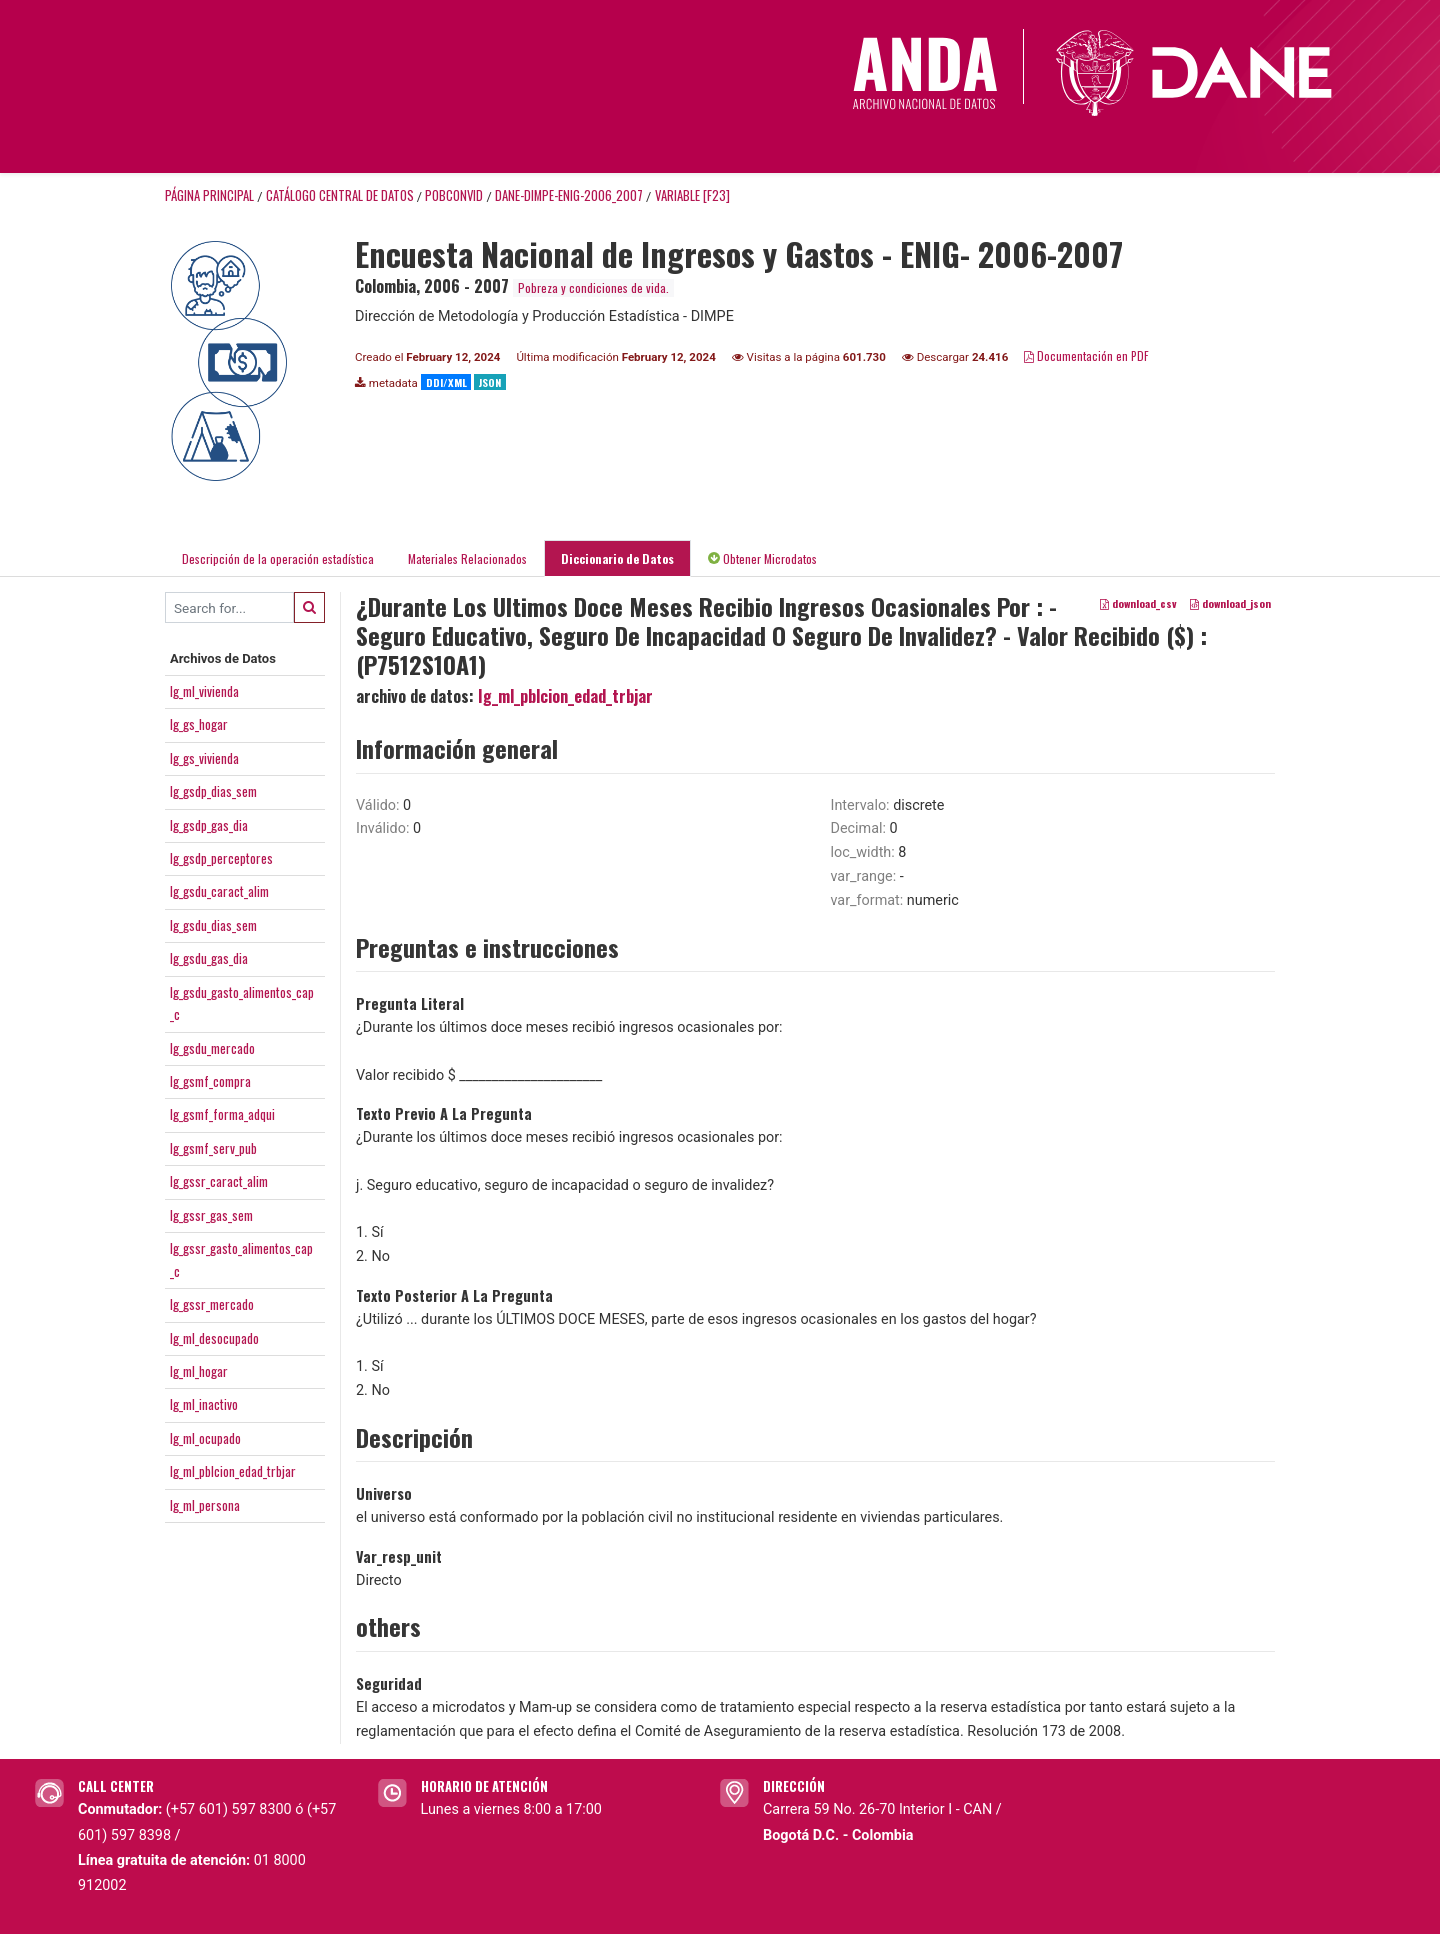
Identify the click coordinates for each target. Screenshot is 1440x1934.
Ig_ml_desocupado (214, 1338)
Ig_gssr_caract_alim (219, 1181)
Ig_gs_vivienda (204, 758)
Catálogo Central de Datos (340, 195)
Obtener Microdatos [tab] (762, 558)
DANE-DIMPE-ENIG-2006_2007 (569, 195)
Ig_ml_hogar (199, 1371)
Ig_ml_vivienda (204, 691)
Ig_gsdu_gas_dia (209, 958)
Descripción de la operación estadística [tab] (278, 558)
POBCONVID (454, 195)
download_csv (1138, 604)
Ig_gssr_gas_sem (211, 1215)
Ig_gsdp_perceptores (221, 858)
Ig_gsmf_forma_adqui (222, 1114)
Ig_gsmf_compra (210, 1081)
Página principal (209, 195)
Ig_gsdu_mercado (212, 1048)
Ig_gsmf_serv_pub (213, 1148)
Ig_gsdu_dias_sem (213, 925)
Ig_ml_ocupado (205, 1438)
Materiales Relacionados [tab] (467, 558)
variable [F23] (692, 195)
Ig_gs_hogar (199, 724)
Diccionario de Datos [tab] (617, 558)
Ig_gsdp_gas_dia (209, 825)
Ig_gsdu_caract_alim (219, 891)
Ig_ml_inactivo (204, 1404)
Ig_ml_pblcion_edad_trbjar (233, 1471)
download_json (1230, 604)
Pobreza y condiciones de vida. (593, 287)
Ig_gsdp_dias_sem (213, 791)
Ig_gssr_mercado (212, 1304)
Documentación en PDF (1086, 355)
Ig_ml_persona (205, 1505)
